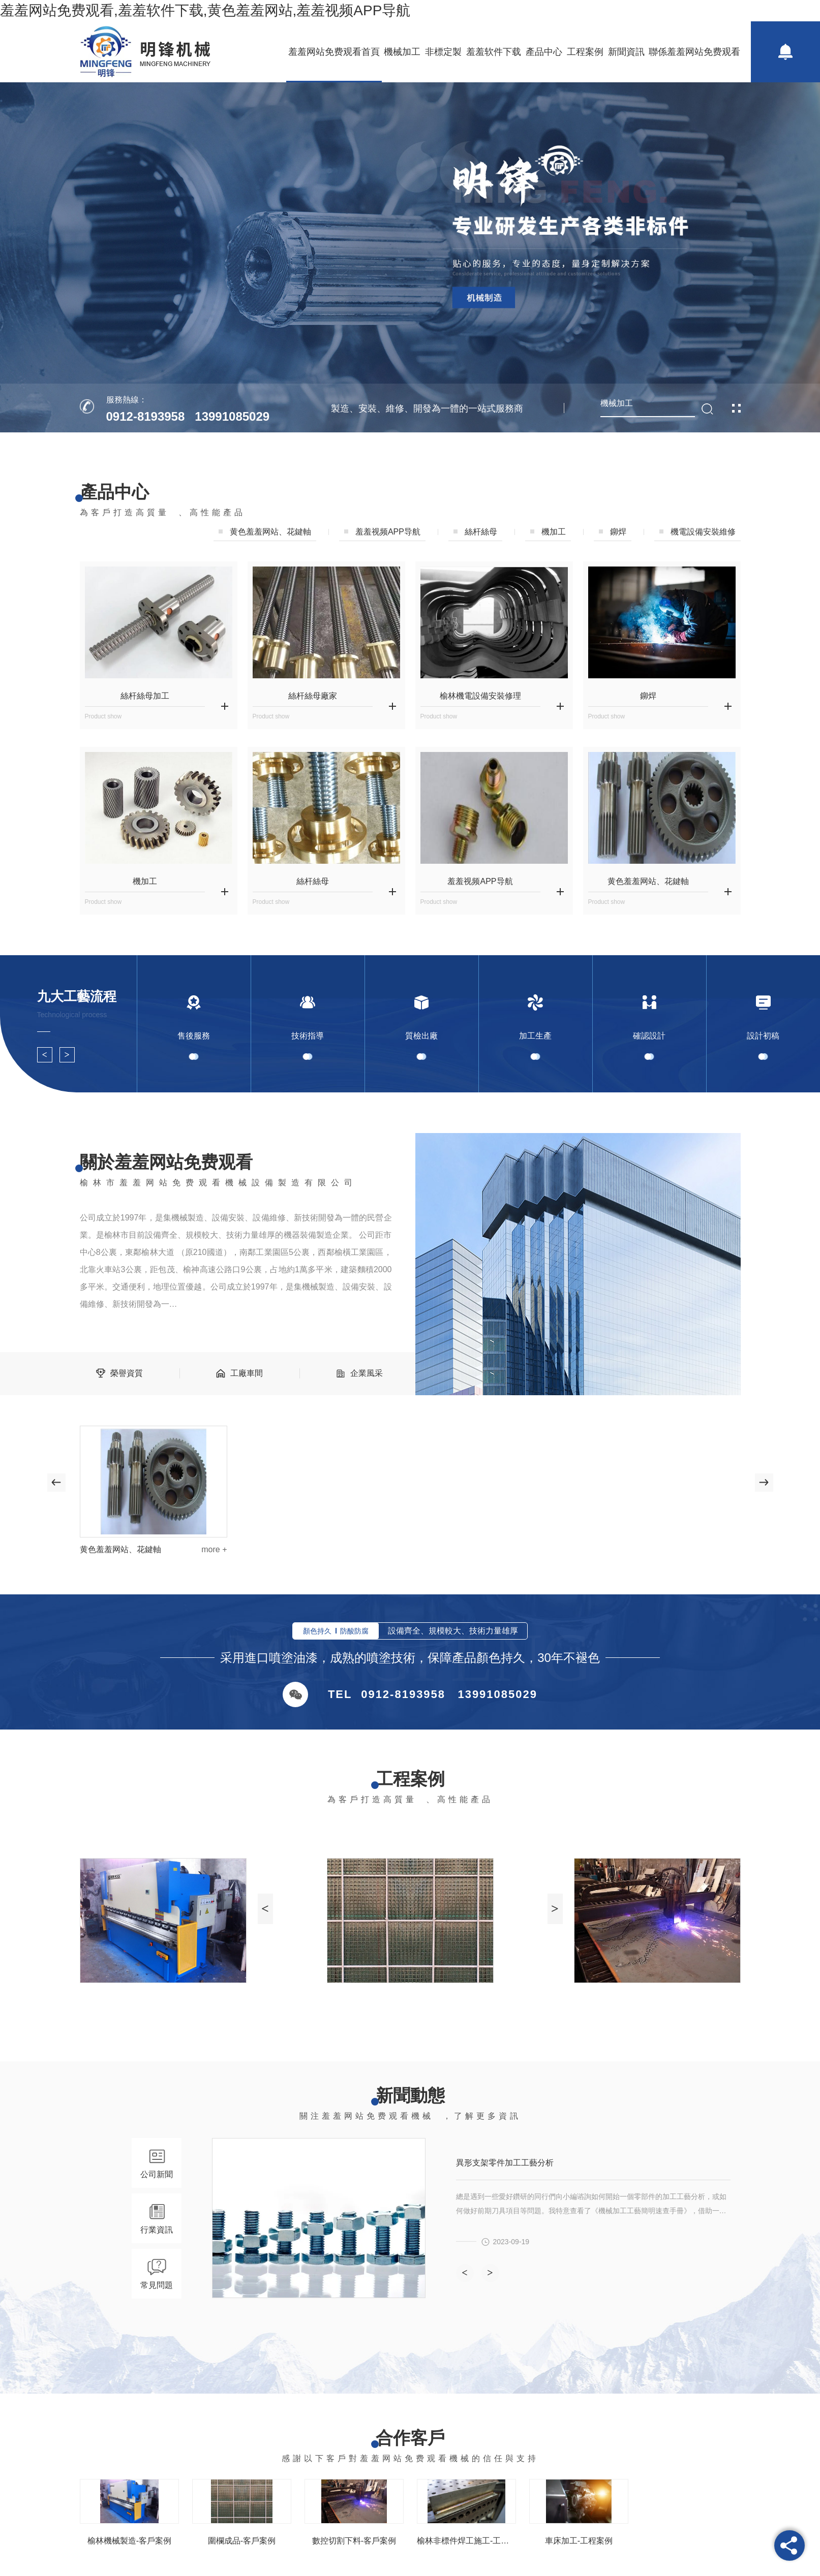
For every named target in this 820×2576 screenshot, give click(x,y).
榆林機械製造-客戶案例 (129, 2540)
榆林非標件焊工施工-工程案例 (466, 2540)
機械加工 (402, 52)
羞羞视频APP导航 (387, 531)
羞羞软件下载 (493, 52)
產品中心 (544, 52)
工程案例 (585, 52)
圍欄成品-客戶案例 (241, 2540)
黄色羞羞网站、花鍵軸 (120, 1549)
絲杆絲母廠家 (312, 696)
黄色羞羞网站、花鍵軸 (270, 531)
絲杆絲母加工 (144, 696)
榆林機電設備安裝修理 (480, 696)
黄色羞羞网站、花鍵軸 (648, 881)
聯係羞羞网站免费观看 (694, 52)
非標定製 (443, 52)
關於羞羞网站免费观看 (166, 1162)
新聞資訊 (626, 52)
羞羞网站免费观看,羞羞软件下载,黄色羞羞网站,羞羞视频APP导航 (205, 10)
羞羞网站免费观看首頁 (334, 52)
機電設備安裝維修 (703, 531)
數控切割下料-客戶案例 (354, 2540)
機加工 (553, 531)
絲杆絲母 (481, 531)
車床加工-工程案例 (578, 2540)
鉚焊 (618, 531)
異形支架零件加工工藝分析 (505, 2162)
